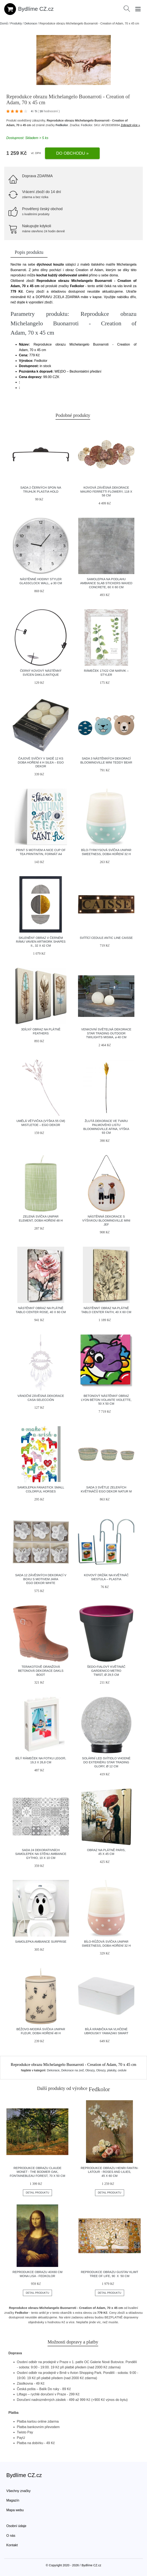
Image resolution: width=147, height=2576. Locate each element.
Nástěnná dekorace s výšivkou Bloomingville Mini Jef (106, 1220)
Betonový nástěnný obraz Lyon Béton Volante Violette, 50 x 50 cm (106, 1399)
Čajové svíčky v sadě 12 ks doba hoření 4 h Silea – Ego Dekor (41, 762)
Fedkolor (62, 125)
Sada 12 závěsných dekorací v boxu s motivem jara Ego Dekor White (40, 1579)
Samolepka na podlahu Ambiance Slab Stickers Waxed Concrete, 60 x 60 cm (106, 583)
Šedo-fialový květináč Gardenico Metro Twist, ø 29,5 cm (106, 1670)
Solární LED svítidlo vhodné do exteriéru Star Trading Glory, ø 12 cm (106, 1762)
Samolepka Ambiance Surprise (40, 1941)
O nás (10, 2535)
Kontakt (12, 2545)
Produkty (16, 23)
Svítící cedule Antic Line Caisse (106, 937)
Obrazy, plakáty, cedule (111, 2070)
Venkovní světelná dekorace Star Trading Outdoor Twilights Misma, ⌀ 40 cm (106, 1033)
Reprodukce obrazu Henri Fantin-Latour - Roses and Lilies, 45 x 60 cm (109, 2171)
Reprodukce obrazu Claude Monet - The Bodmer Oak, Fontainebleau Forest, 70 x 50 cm (37, 2171)
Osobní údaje (16, 2526)
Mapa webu (15, 2510)
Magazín (12, 2500)
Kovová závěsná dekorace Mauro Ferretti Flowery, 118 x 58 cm (106, 491)
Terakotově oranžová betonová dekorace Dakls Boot (41, 1670)
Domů (4, 23)
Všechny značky (18, 2491)
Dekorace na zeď (72, 2070)
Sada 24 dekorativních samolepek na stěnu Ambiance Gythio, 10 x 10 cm (40, 1854)
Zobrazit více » (130, 125)
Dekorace (30, 23)
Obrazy (89, 2070)
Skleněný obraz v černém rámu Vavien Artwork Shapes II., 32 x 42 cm (41, 941)
